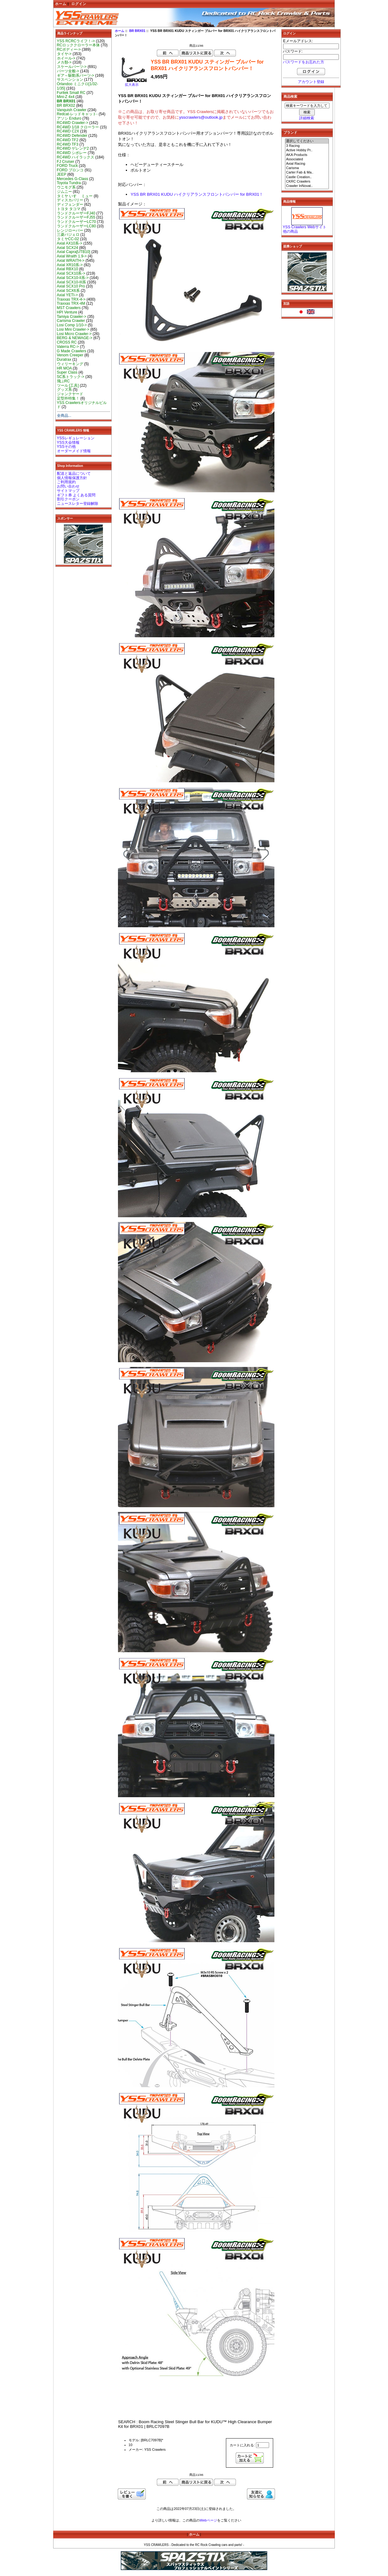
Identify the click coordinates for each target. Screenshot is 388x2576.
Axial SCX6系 (68, 290)
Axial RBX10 (67, 269)
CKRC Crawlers (307, 181)
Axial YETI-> (67, 295)
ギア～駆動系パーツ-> (75, 75)
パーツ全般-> (68, 71)
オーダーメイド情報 (74, 451)
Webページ (208, 2520)
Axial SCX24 (67, 248)
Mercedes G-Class (72, 179)
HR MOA (64, 368)
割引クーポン (68, 499)
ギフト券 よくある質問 (76, 495)
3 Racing (307, 146)
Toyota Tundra (69, 183)
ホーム (60, 4)
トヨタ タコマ (68, 209)
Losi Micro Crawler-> (74, 334)
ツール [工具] (68, 385)
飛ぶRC (63, 381)
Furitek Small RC (71, 93)
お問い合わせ (68, 486)
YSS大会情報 (68, 442)
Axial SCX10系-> (71, 273)
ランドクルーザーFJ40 (76, 213)
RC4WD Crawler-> (72, 123)
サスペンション (70, 79)
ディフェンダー (70, 204)
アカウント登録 (311, 82)
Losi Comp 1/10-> (72, 325)
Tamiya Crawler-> (71, 316)
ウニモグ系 (66, 187)
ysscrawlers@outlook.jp (200, 117)
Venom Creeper (70, 355)
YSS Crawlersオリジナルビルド (82, 405)
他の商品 (290, 231)
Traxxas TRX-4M (71, 303)
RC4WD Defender (72, 135)
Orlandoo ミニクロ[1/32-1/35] (77, 86)
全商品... (64, 415)
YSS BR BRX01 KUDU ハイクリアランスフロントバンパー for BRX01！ (196, 194)
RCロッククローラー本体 (78, 45)
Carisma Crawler (71, 320)
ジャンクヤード (70, 394)
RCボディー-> (69, 49)
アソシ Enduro (69, 118)
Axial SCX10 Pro (71, 286)
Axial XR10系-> (70, 265)
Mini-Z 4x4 (65, 97)
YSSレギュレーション (75, 438)
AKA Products (307, 155)
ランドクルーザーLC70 (76, 222)
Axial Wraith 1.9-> (72, 256)
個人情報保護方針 (72, 478)
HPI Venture (67, 312)
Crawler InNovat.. (307, 186)
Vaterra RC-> (68, 346)
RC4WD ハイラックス (75, 157)
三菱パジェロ (68, 234)
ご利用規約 (66, 482)
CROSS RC (67, 342)
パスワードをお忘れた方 (303, 62)
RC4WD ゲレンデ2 (73, 148)
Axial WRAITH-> (70, 260)
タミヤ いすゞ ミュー (75, 196)
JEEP (61, 174)
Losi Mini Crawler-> (73, 329)
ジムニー (64, 191)
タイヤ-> (64, 54)
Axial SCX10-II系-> (73, 278)
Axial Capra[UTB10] (73, 252)
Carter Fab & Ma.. (307, 172)
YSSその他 (66, 446)
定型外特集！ (68, 398)
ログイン (78, 4)
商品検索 (290, 96)
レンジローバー (70, 230)
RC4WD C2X (68, 131)
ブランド (290, 132)
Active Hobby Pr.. (307, 150)
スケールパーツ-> (72, 67)
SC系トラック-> (70, 377)
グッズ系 (64, 389)
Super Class (67, 372)
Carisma (307, 168)
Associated (307, 159)
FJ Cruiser (65, 161)
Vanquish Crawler (72, 110)
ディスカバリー (70, 200)
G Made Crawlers (71, 351)
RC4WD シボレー (72, 153)
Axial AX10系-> (70, 243)
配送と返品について (74, 473)
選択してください (307, 141)
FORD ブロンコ (70, 170)
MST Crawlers (69, 308)
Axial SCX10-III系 (71, 282)
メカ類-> (64, 62)
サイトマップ (68, 491)
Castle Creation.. (307, 177)
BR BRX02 (66, 105)
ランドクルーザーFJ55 (76, 217)
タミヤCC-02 (68, 239)
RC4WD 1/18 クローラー (78, 127)
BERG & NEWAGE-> (74, 338)
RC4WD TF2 (68, 140)
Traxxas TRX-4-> (71, 299)
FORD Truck (67, 165)
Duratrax (64, 359)
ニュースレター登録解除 (77, 503)
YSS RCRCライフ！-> (76, 41)
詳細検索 (306, 118)
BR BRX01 (137, 31)
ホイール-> (66, 58)
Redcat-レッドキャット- (77, 114)
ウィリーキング (70, 364)
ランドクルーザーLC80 (76, 226)
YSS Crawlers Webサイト (304, 227)
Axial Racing (307, 164)
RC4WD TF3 (68, 144)
